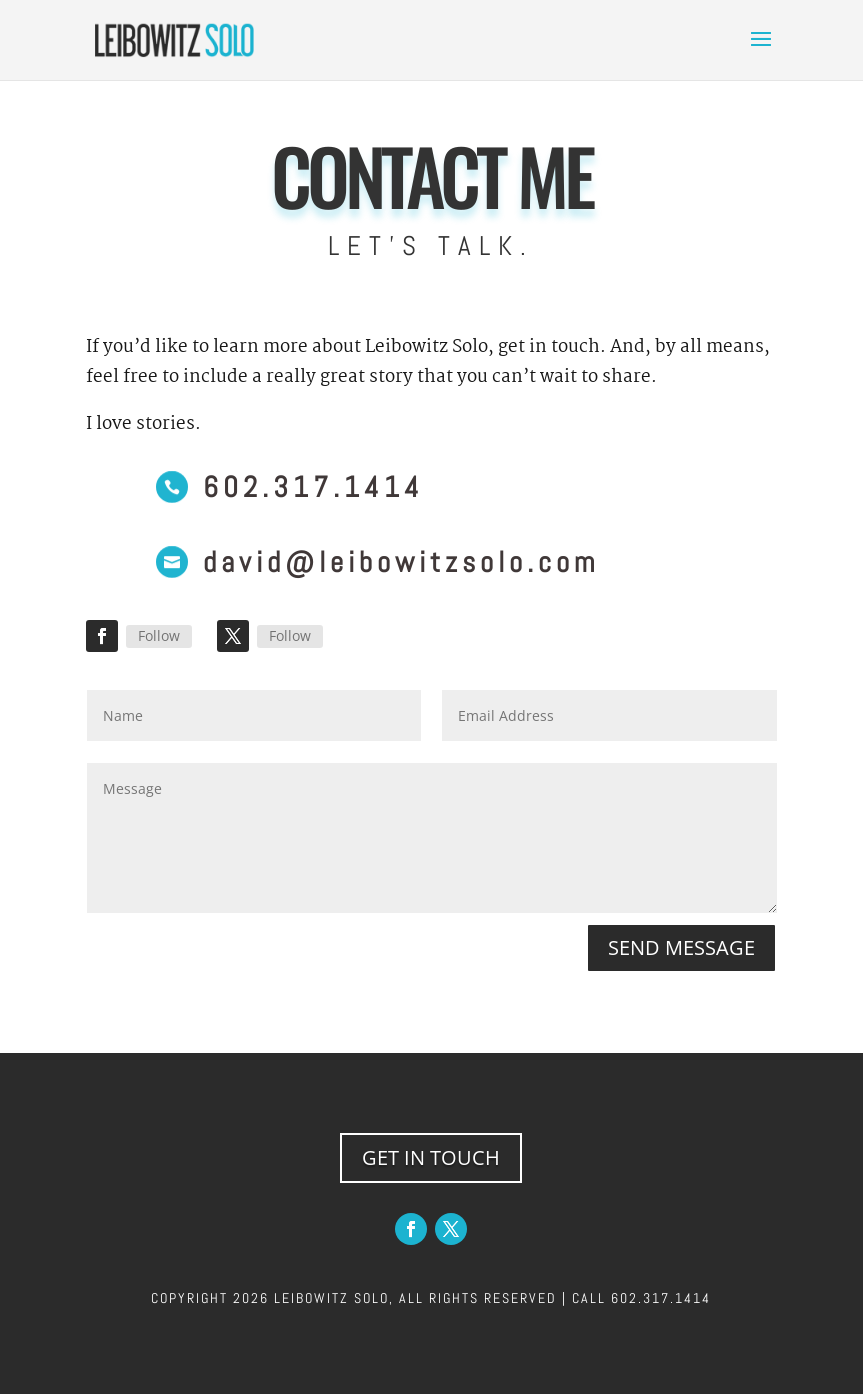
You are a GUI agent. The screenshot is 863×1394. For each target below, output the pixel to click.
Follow (159, 635)
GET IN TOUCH (431, 1157)
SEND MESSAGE (681, 947)
